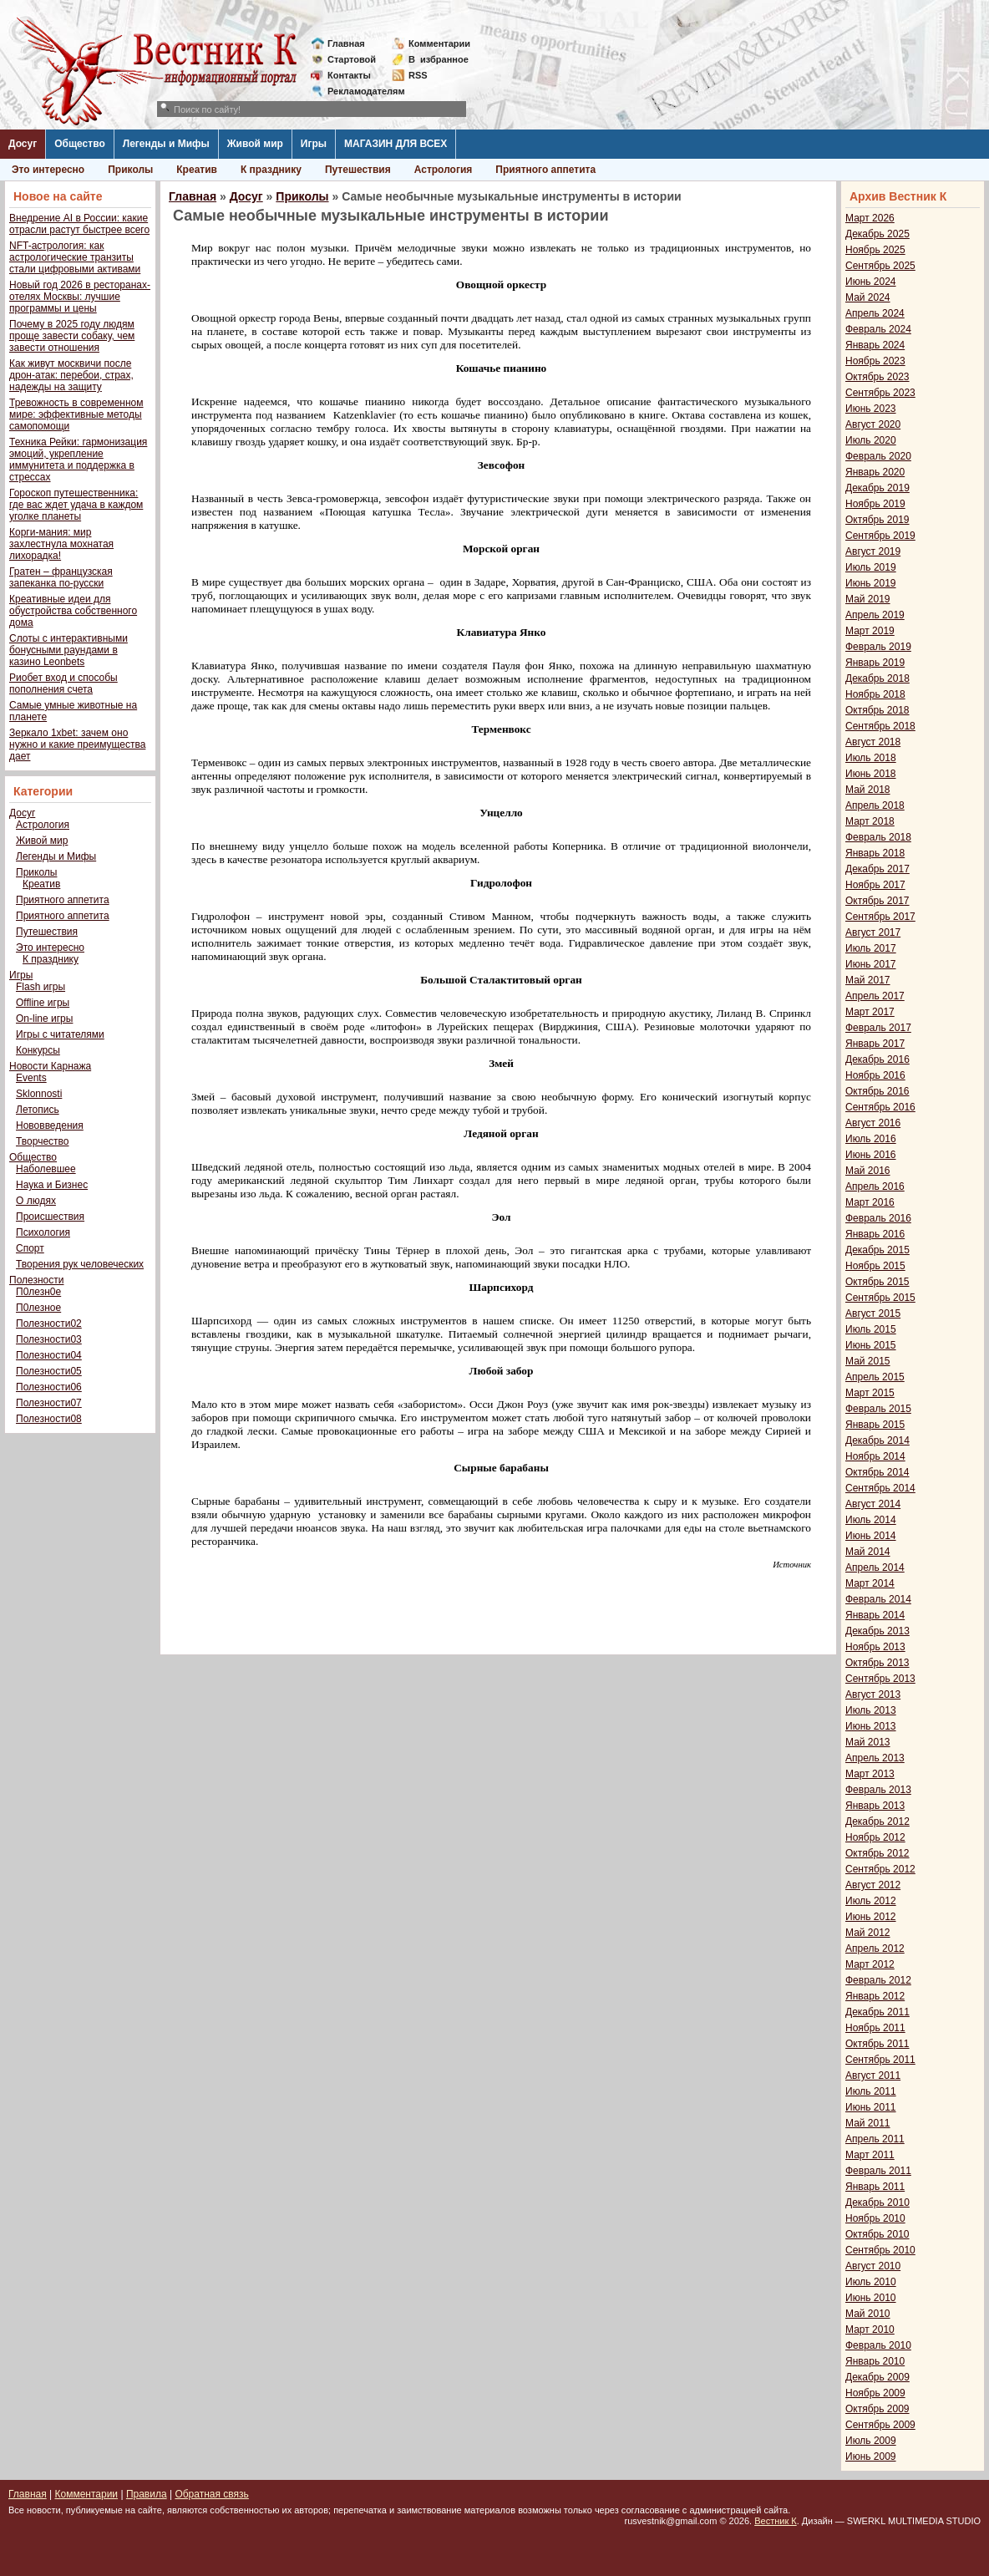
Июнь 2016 (870, 1155)
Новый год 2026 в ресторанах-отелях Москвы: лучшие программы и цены (79, 296)
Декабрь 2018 (877, 678)
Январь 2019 (875, 662)
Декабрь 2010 (877, 2202)
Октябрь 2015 (877, 1282)
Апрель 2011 (875, 2139)
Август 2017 (872, 932)
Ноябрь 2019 (875, 504)
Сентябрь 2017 (880, 916)
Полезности (36, 1280)
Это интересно (48, 169)
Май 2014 (867, 1551)
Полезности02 (49, 1323)
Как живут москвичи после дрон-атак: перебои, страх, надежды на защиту (71, 375)
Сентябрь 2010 (880, 2250)
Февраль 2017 (878, 1028)
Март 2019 (870, 631)
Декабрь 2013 (877, 1631)
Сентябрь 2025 (880, 266)
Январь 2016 (875, 1234)
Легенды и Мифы (166, 144)
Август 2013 (872, 1694)
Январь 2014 (875, 1615)
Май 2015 (867, 1361)
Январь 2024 (875, 345)
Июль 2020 (870, 440)
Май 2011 (867, 2123)
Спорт (30, 1248)
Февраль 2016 (878, 1218)
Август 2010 (872, 2266)
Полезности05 (49, 1371)
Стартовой (351, 59)
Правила (146, 2494)
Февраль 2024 (878, 329)
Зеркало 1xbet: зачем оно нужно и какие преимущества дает (77, 744)
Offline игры (42, 1003)
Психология (43, 1232)
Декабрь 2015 (877, 1250)
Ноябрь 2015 (875, 1266)
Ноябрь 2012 (875, 1837)
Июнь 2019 (870, 583)
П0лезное (38, 1307)
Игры (314, 144)
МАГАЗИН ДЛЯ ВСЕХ (395, 144)
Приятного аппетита (545, 169)
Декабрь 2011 (877, 2012)
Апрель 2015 (875, 1377)
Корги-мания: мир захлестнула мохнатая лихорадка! (61, 543)
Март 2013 (870, 1774)
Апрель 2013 (875, 1758)
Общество (79, 144)
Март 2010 (870, 2329)
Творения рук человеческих (80, 1264)
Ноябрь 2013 (875, 1647)
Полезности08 (49, 1419)
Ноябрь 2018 (875, 694)
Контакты (349, 75)
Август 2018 (872, 742)
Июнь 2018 (870, 774)
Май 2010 (867, 2313)
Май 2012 (867, 1932)
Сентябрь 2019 (880, 535)
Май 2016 (867, 1170)
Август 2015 (872, 1313)
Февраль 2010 (878, 2345)
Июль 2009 (870, 2440)
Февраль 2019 (878, 647)
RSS (418, 75)
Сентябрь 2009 (880, 2425)
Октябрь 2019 (877, 520)
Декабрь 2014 (877, 1440)
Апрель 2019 (875, 615)
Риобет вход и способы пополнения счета (63, 683)
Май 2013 (867, 1742)
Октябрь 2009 (877, 2409)
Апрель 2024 (875, 313)
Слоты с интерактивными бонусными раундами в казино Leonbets (68, 650)
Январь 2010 (875, 2361)
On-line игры (44, 1018)
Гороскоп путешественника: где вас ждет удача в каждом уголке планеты (76, 504)
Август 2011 (872, 2075)
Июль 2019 (870, 567)
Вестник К (775, 2521)
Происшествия (50, 1216)
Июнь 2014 (870, 1536)
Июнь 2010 (870, 2298)
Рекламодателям (359, 91)
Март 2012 (870, 1964)
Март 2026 (870, 218)
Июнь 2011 (870, 2107)
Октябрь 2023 (877, 377)
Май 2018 (867, 789)
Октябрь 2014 (877, 1472)
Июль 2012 (870, 1901)
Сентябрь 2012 (880, 1869)
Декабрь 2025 (877, 234)
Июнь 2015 (870, 1345)
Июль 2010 (870, 2282)
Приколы (130, 169)
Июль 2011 (870, 2091)
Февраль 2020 (878, 456)
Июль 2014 (870, 1520)
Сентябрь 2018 (880, 726)
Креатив (196, 169)
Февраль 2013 (878, 1790)
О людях (36, 1201)
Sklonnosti (39, 1094)
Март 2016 (870, 1202)
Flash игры (40, 987)
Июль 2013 (870, 1710)
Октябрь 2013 (877, 1663)
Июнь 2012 (870, 1917)
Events (31, 1078)
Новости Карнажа (50, 1066)
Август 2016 (872, 1123)
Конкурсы (38, 1050)
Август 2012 (872, 1885)
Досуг (22, 144)
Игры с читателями (60, 1034)
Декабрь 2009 (877, 2377)
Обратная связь (211, 2494)
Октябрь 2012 (877, 1853)
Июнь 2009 (870, 2456)
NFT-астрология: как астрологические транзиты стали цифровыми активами (74, 257)
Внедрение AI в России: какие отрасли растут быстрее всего (79, 224)
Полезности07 (49, 1403)
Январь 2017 (875, 1043)
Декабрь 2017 (877, 869)
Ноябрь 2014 (875, 1456)
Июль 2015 (870, 1329)
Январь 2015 (875, 1424)
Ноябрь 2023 (875, 361)
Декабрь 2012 (877, 1821)
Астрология (443, 169)
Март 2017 (870, 1012)
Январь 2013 (875, 1805)
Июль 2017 (870, 948)
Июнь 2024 (870, 281)
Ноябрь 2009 (875, 2393)
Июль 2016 (870, 1139)
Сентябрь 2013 (880, 1678)
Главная (346, 43)
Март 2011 (870, 2155)
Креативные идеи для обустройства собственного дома (73, 610)
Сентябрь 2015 (880, 1297)
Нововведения (50, 1125)
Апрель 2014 (875, 1567)
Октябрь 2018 (877, 710)
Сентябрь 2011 (880, 2059)
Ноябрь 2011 (875, 2028)
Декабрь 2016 (877, 1059)
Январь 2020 (875, 472)
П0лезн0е (38, 1292)
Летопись (37, 1109)
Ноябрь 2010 (875, 2218)
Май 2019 (867, 599)
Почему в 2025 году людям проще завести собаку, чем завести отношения (71, 335)
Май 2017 (867, 980)
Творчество (42, 1141)
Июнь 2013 (870, 1726)
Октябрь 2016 (877, 1091)
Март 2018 (870, 821)
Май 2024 (867, 297)
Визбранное (438, 59)
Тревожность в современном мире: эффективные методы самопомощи (76, 414)
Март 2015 (870, 1393)
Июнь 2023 (870, 408)
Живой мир (255, 144)
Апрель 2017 (875, 996)
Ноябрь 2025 (875, 250)
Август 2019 (872, 551)
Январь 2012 (875, 1996)
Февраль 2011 (878, 2171)
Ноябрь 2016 (875, 1075)
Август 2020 (872, 424)
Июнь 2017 (870, 964)
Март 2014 (870, 1583)
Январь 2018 (875, 853)
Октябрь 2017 (877, 901)
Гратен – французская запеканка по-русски (61, 577)
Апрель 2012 (875, 1948)
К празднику (271, 169)
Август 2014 (872, 1504)
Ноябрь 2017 (875, 885)
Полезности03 (49, 1339)
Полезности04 (49, 1355)
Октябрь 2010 (877, 2234)
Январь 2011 (875, 2186)
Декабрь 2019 (877, 488)
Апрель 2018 (875, 805)
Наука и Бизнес (52, 1185)
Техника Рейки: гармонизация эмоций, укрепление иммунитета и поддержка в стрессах (78, 459)
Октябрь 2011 (877, 2044)
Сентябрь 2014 (880, 1488)
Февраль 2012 (878, 1980)
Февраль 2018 (878, 837)
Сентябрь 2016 (880, 1107)
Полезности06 (49, 1387)
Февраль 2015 (878, 1409)
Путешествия (358, 169)
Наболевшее (46, 1169)
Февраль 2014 (878, 1599)
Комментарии (439, 43)
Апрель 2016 (875, 1186)
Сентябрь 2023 (880, 393)
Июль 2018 (870, 758)
